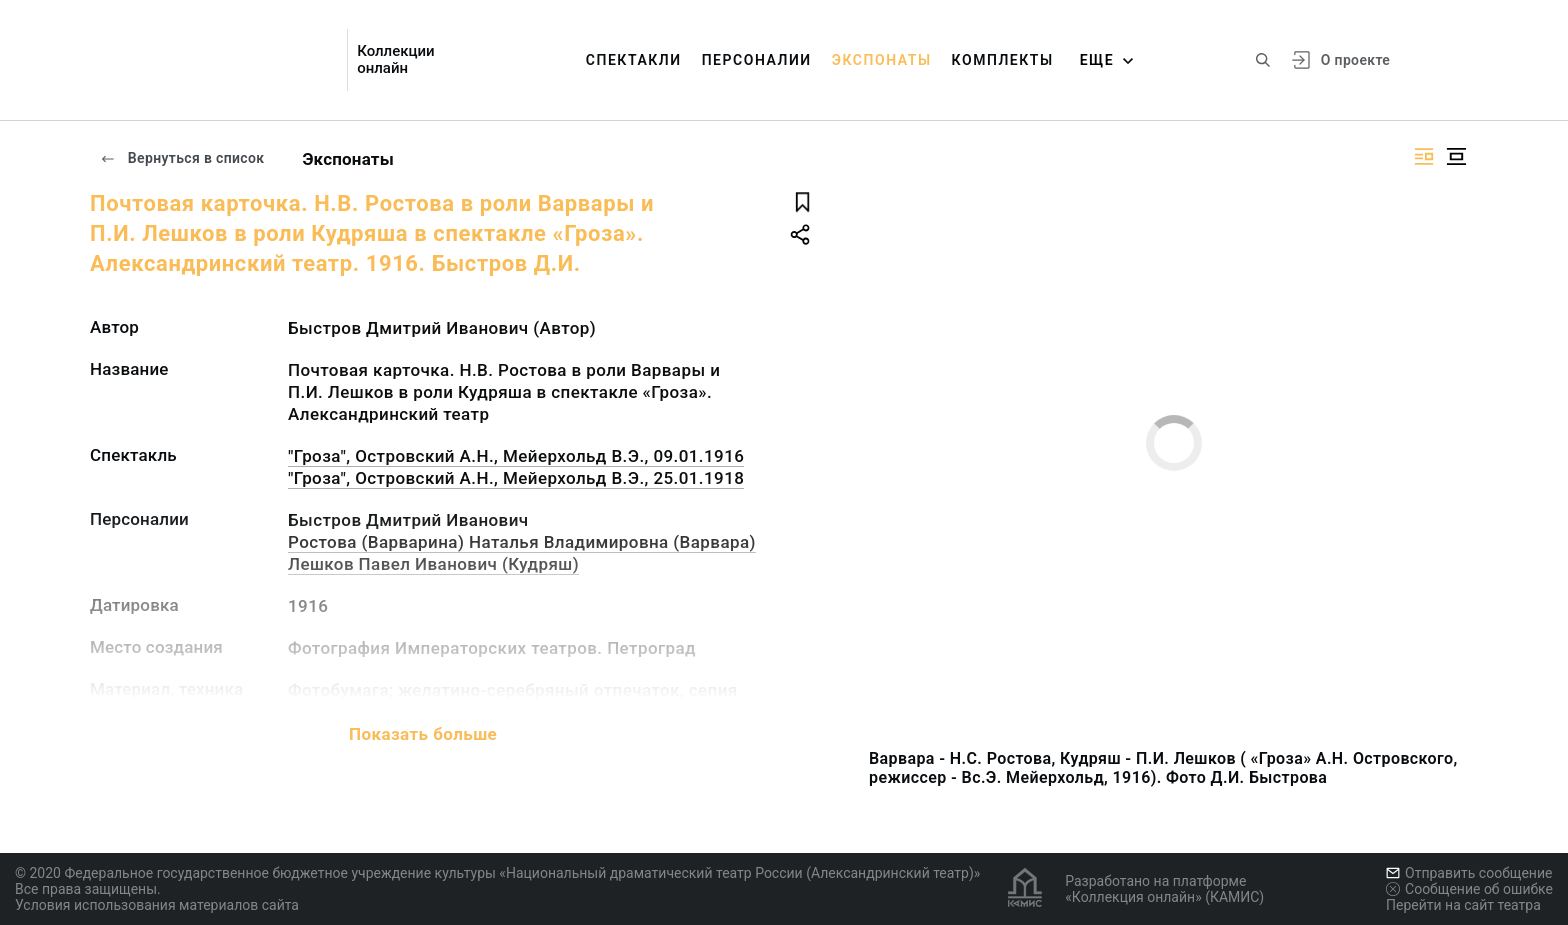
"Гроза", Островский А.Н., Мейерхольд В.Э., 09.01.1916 (516, 456)
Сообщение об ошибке (1469, 889)
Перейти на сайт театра (1463, 905)
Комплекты (1003, 60)
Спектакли (634, 60)
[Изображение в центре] (1456, 156)
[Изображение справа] (1424, 156)
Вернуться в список (182, 158)
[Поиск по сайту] (1263, 60)
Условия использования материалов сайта (157, 905)
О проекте (1355, 60)
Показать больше (423, 734)
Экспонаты (882, 60)
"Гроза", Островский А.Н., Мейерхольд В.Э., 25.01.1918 (516, 478)
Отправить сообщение (1469, 873)
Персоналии (757, 60)
